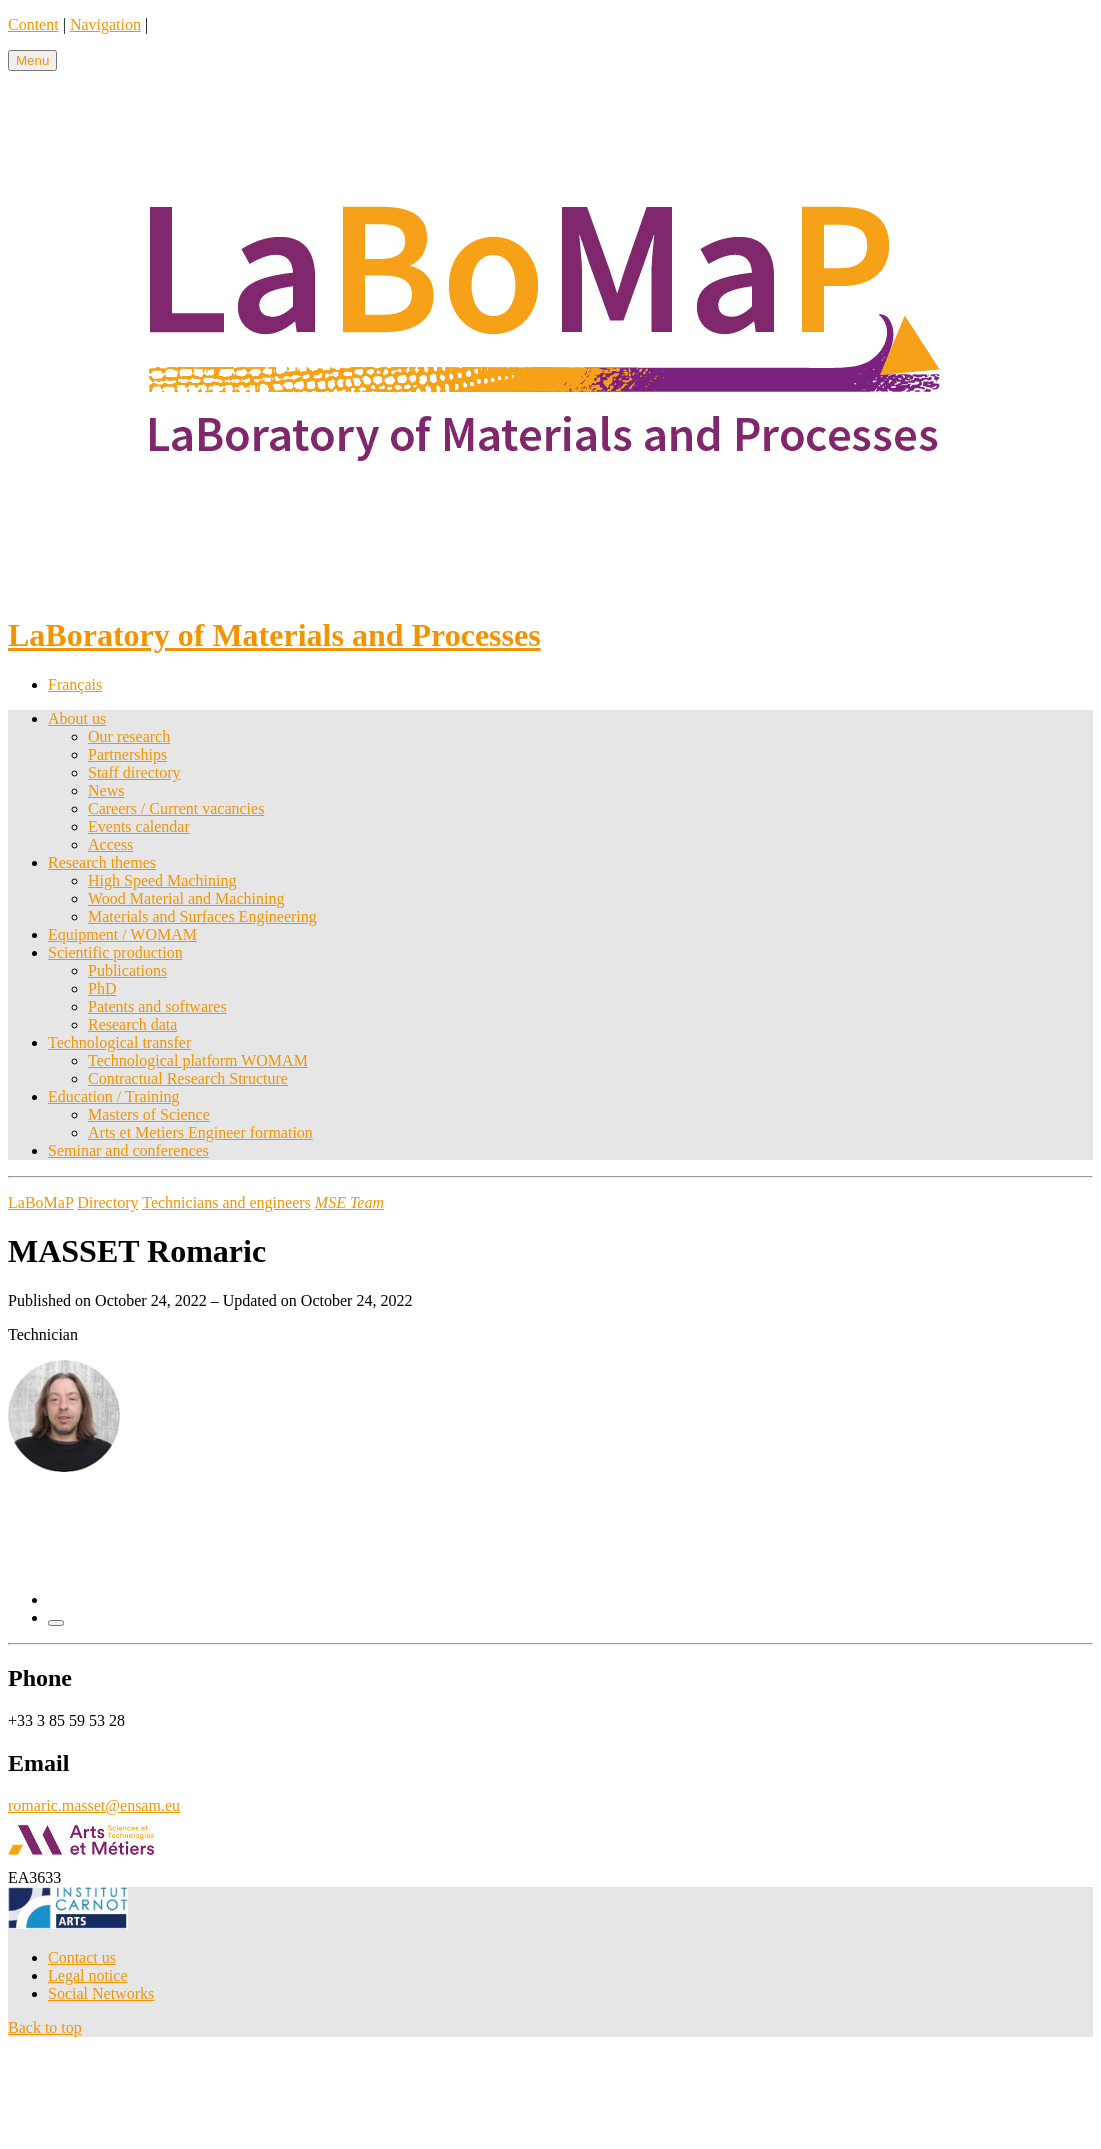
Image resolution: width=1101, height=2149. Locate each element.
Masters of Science (149, 1114)
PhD (102, 988)
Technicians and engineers (226, 1202)
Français (75, 684)
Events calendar (139, 826)
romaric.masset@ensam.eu (94, 1805)
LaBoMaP (40, 1202)
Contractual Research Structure (188, 1078)
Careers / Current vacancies (176, 808)
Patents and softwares (157, 1006)
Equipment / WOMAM (122, 934)
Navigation (105, 24)
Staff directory (134, 772)
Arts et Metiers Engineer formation (200, 1132)
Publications (127, 970)
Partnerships (127, 754)
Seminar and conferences (128, 1150)
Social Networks (101, 1993)
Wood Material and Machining (186, 898)
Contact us (82, 1957)
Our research (129, 736)
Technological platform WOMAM (198, 1060)
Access (110, 844)
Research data (132, 1024)
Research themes (102, 862)
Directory (107, 1202)
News (106, 790)
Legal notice (88, 1975)
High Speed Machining (162, 880)
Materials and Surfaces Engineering (202, 916)
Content (33, 24)
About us (77, 718)
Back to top (45, 2027)
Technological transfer (119, 1042)
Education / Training (114, 1096)
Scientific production (115, 952)
